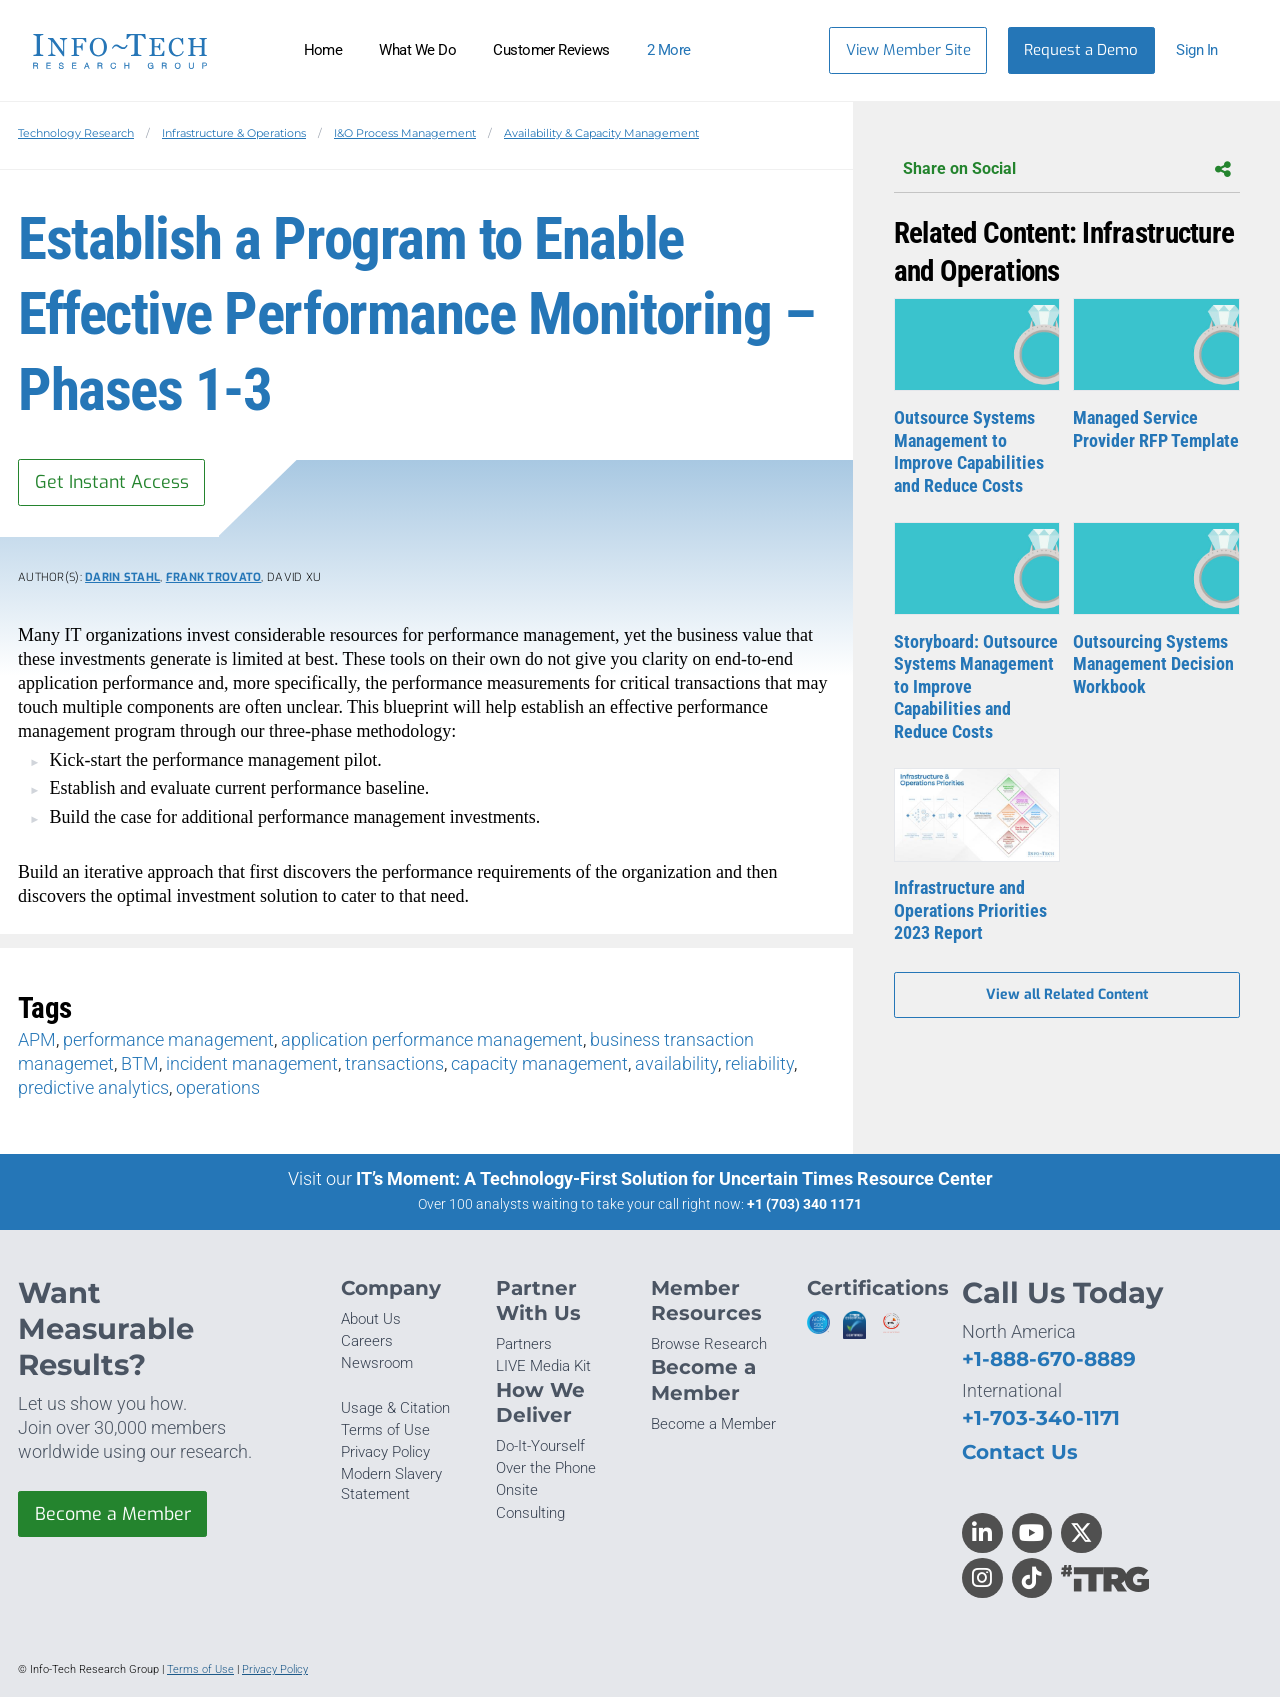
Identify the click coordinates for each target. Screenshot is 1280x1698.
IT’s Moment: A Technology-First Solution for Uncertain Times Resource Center (674, 1179)
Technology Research (76, 133)
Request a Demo (1081, 50)
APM (37, 1039)
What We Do (417, 50)
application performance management (432, 1039)
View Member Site (908, 50)
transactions (394, 1063)
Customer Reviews (551, 50)
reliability (759, 1063)
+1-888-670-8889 (1049, 1358)
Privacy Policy (385, 1452)
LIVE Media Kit (543, 1367)
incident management (252, 1063)
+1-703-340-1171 (1041, 1417)
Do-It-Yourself (540, 1447)
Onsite (517, 1491)
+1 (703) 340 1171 (804, 1205)
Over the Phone (546, 1469)
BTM (140, 1063)
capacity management (539, 1063)
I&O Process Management (405, 133)
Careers (367, 1342)
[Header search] (783, 50)
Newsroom (377, 1364)
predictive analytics (93, 1087)
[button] (1206, 50)
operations (218, 1087)
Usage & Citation (395, 1408)
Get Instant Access (113, 482)
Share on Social (1067, 169)
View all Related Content (1067, 995)
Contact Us (1020, 1452)
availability (676, 1063)
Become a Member (113, 1514)
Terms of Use (385, 1430)
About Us (371, 1320)
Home (323, 50)
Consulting (530, 1513)
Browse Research (709, 1345)
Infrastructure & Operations (234, 133)
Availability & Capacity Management (601, 133)
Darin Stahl (122, 578)
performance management (168, 1039)
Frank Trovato (214, 578)
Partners (524, 1345)
